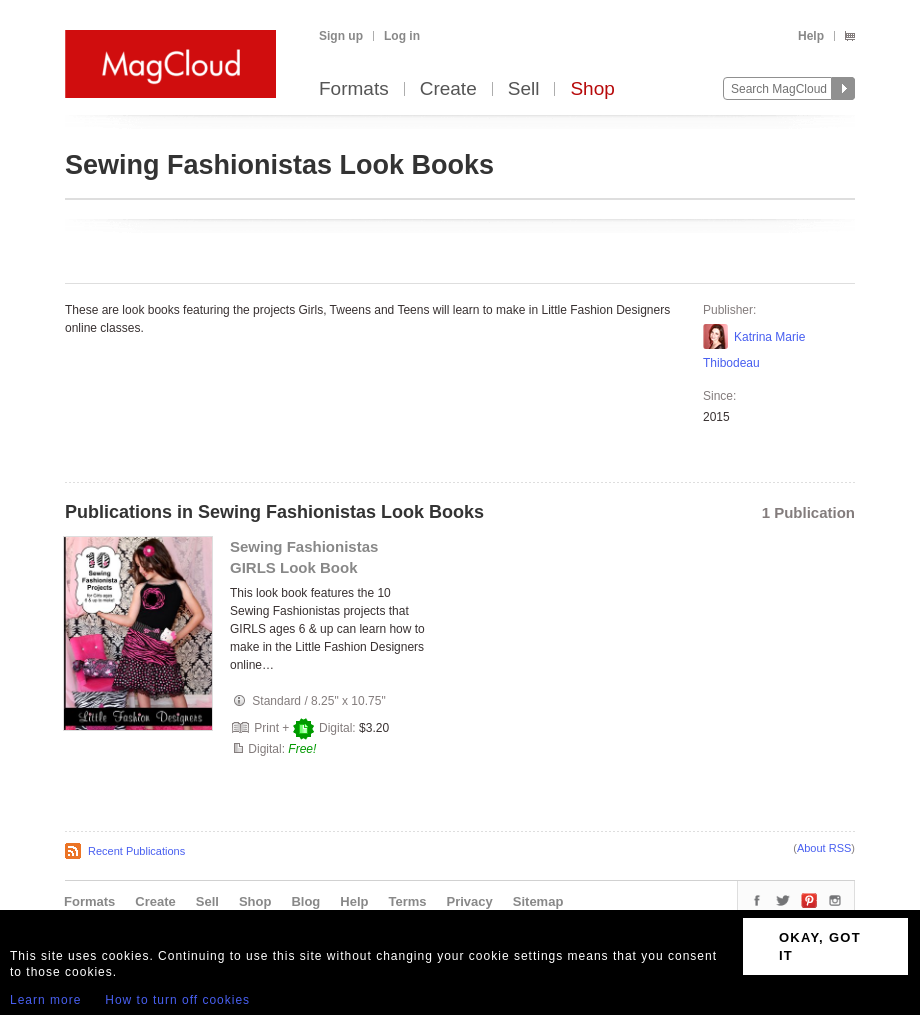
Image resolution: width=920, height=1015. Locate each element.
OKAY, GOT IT (820, 946)
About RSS (824, 848)
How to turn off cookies (177, 1000)
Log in (402, 36)
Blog (305, 901)
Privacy (470, 901)
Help (811, 36)
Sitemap (538, 901)
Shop (592, 89)
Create (448, 89)
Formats (354, 89)
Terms (407, 901)
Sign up (341, 36)
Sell (524, 89)
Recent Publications (136, 851)
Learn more (45, 1000)
